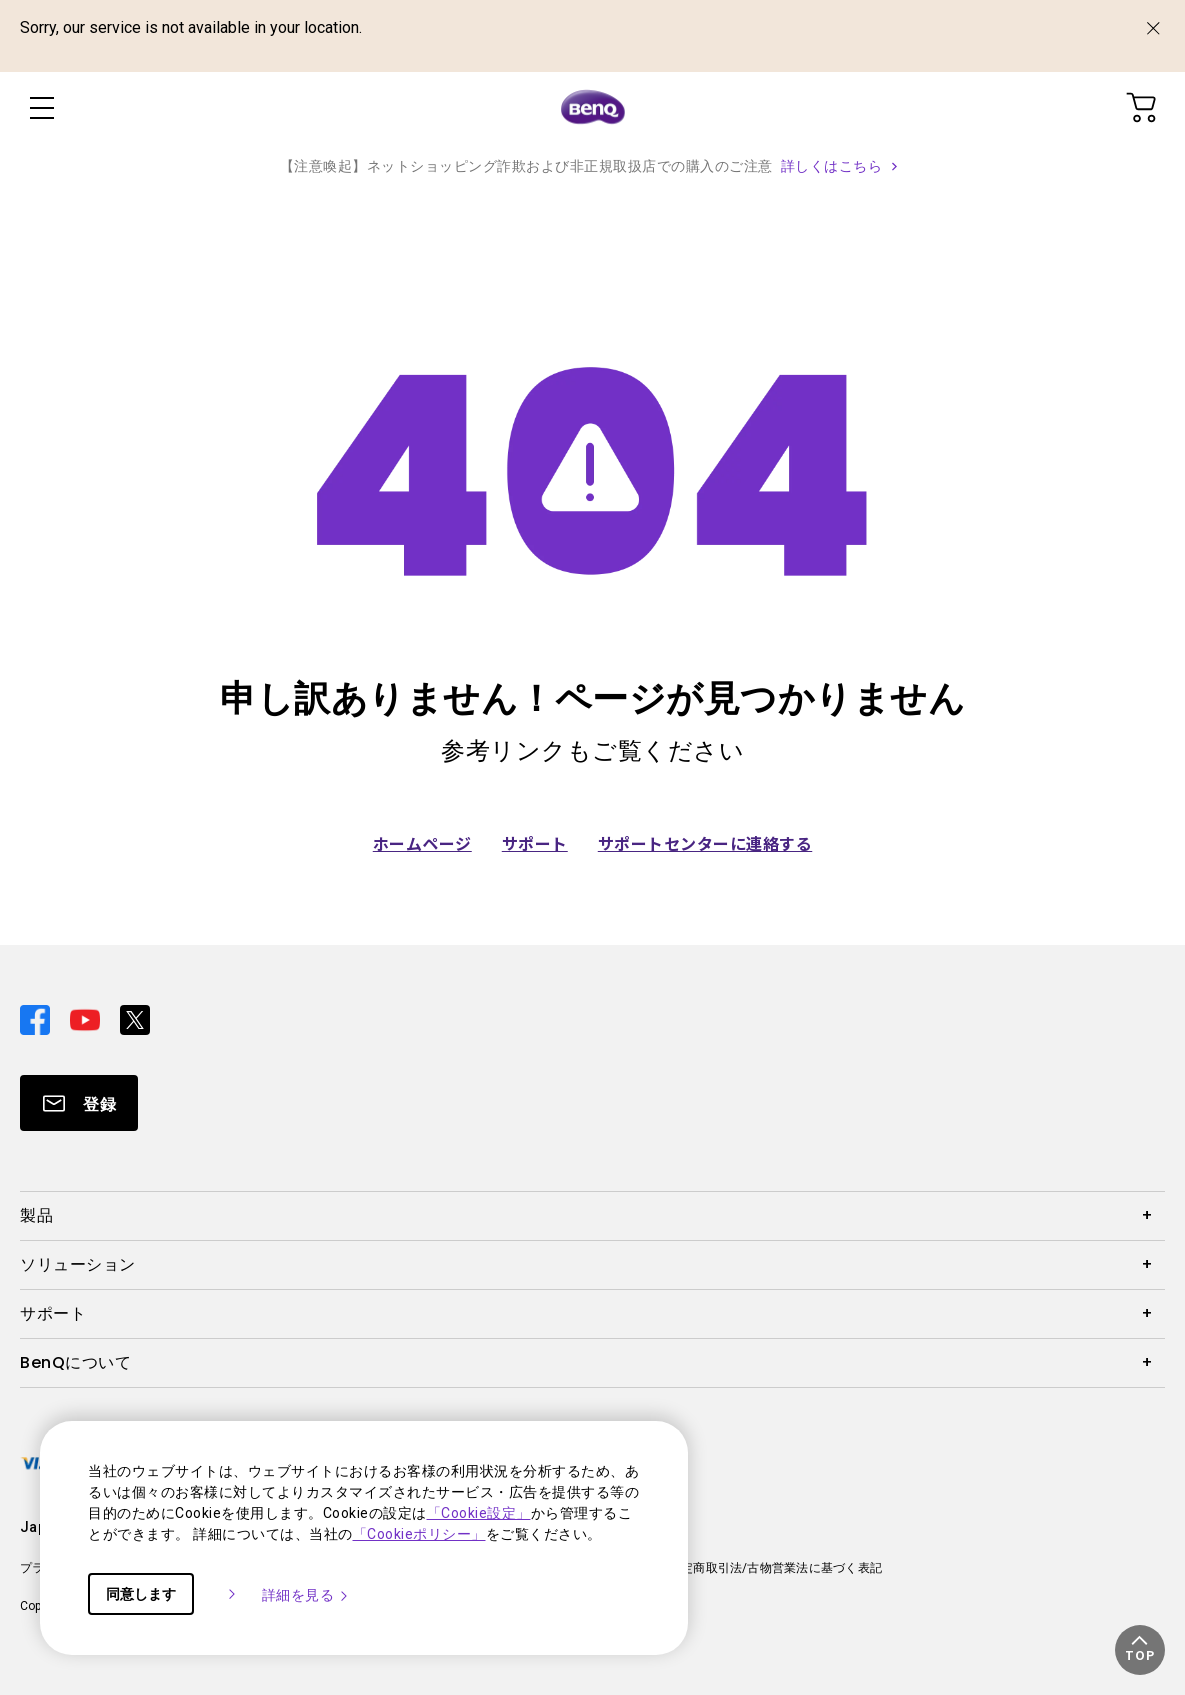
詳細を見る (306, 1595)
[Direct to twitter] (135, 1018)
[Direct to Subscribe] (79, 1103)
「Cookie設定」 (479, 1513)
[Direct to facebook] (37, 1018)
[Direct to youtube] (87, 1018)
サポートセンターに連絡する (705, 843)
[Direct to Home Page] (593, 108)
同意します (141, 1594)
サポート (535, 843)
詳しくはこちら (832, 166)
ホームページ (422, 843)
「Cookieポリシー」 (419, 1534)
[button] (1140, 1650)
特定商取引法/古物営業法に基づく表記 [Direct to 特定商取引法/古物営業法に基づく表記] (775, 1568)
